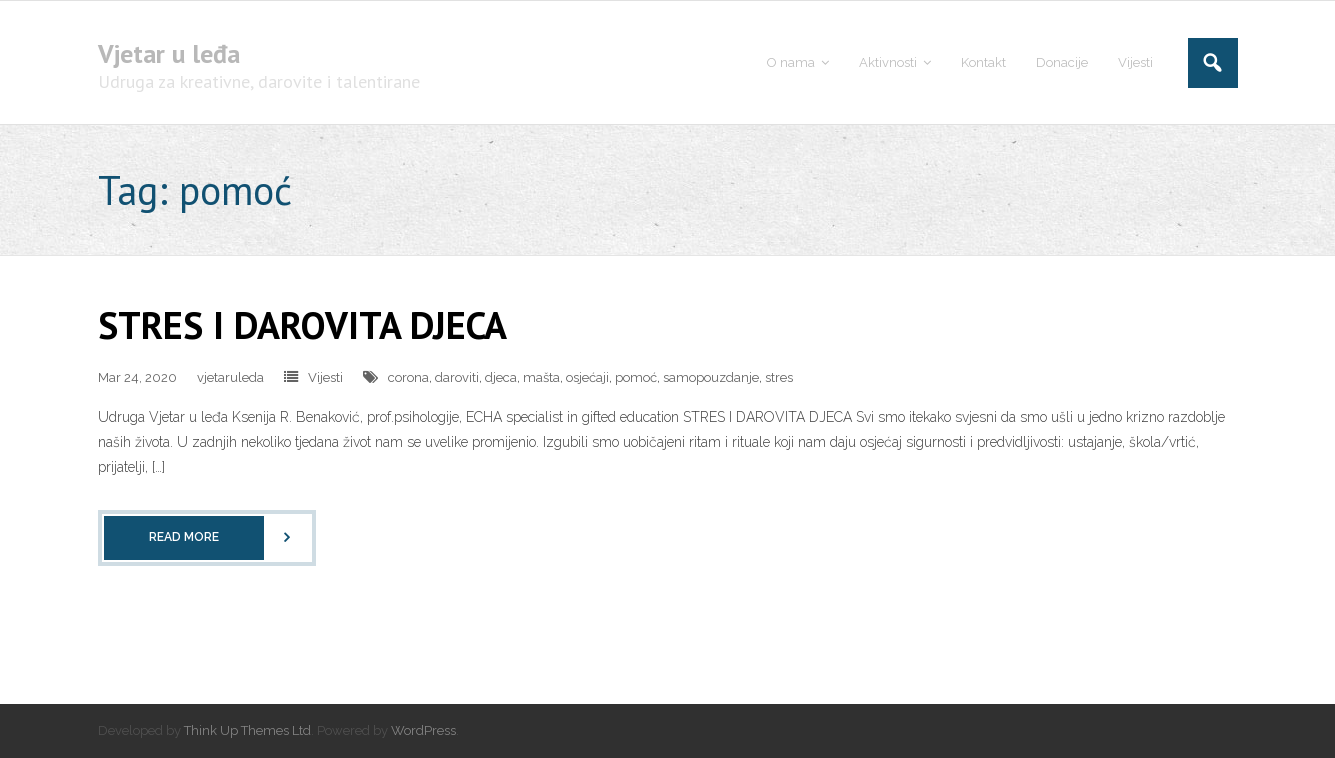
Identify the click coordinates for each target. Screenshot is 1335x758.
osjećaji (587, 377)
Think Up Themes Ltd (247, 730)
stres (779, 377)
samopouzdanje (711, 377)
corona (408, 377)
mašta (541, 377)
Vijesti (325, 377)
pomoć (636, 377)
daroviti (457, 377)
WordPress (423, 730)
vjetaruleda (230, 377)
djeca (501, 377)
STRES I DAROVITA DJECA (302, 324)
